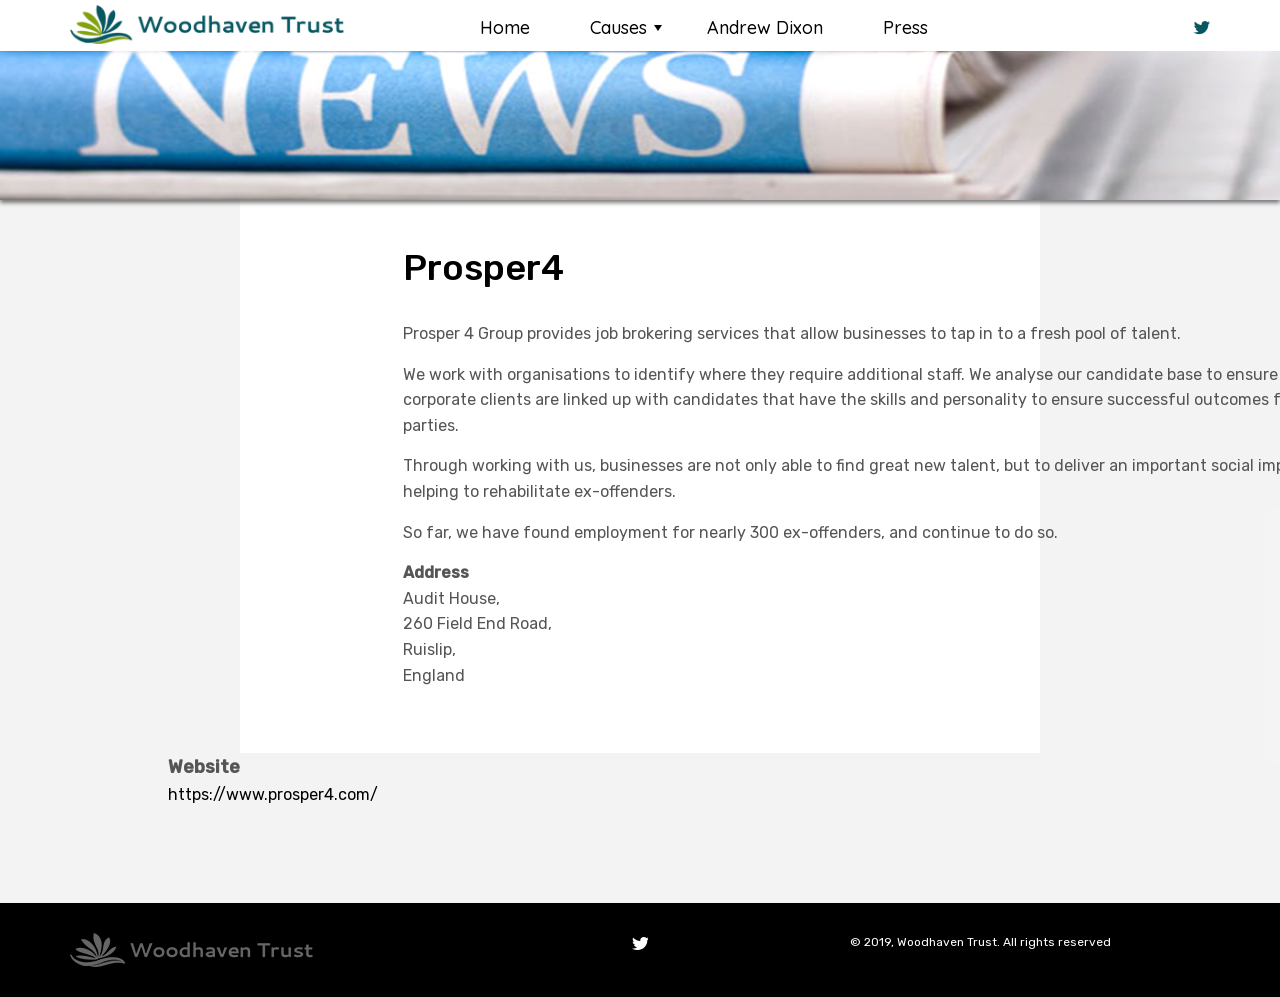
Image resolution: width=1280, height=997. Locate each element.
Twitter (640, 944)
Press (905, 27)
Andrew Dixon (765, 27)
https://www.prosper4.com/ (273, 794)
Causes (618, 27)
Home (505, 27)
